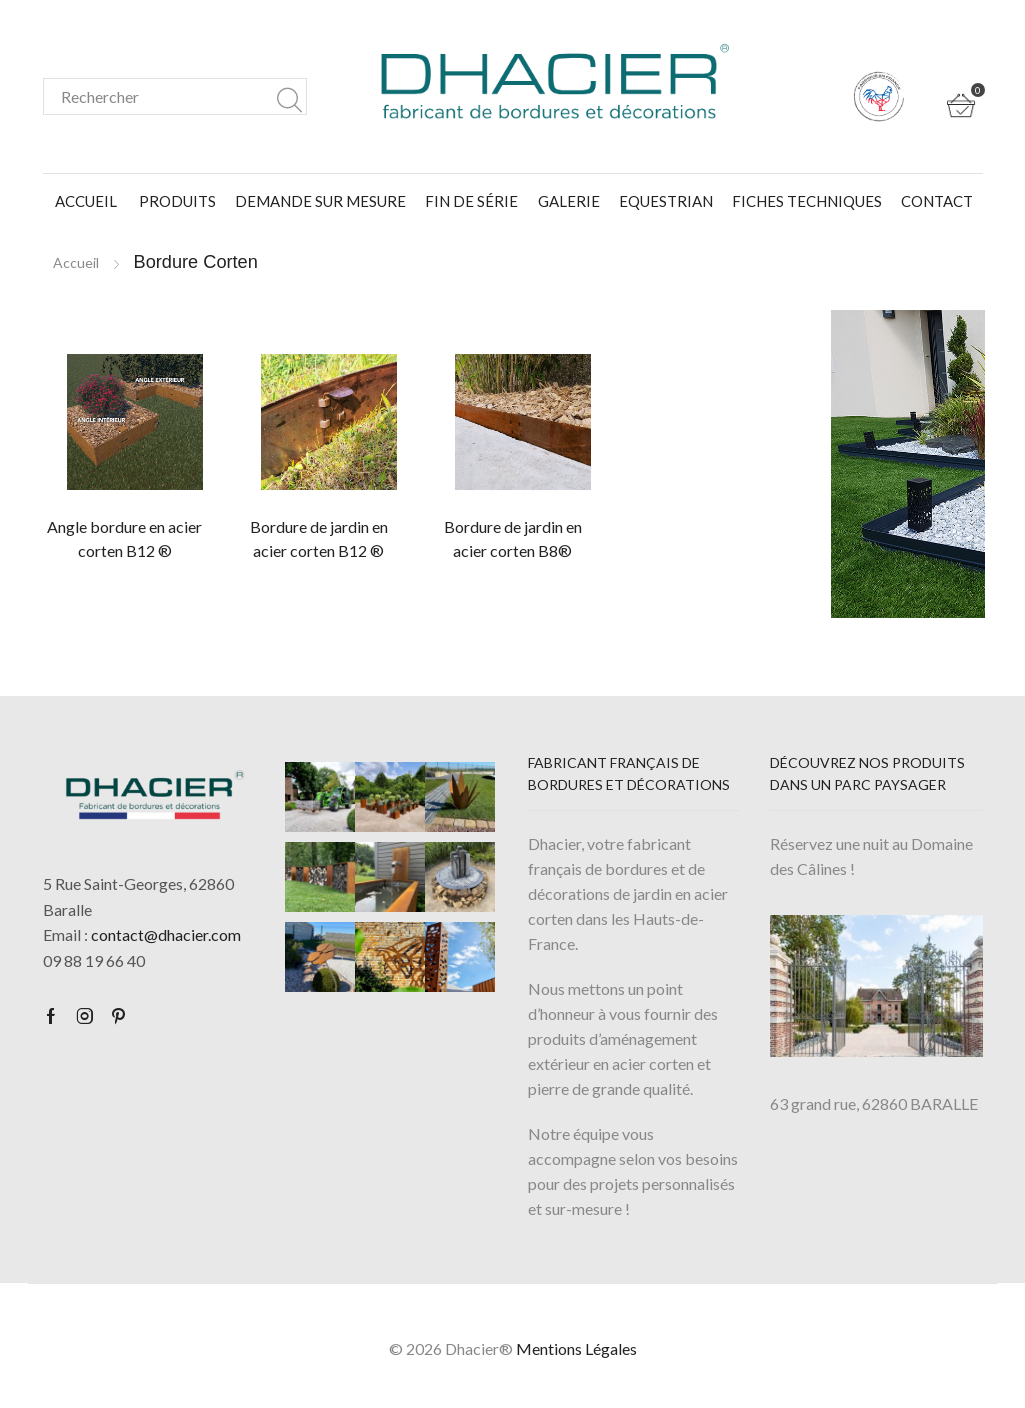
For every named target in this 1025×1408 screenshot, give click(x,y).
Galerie (569, 201)
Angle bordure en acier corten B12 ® (124, 538)
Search (289, 97)
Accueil (86, 201)
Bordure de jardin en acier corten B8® (513, 538)
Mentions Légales (576, 1348)
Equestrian (666, 201)
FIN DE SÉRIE (471, 201)
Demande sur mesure (320, 201)
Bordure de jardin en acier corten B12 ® (319, 538)
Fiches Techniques (807, 201)
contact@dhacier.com (166, 934)
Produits (177, 201)
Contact (937, 201)
